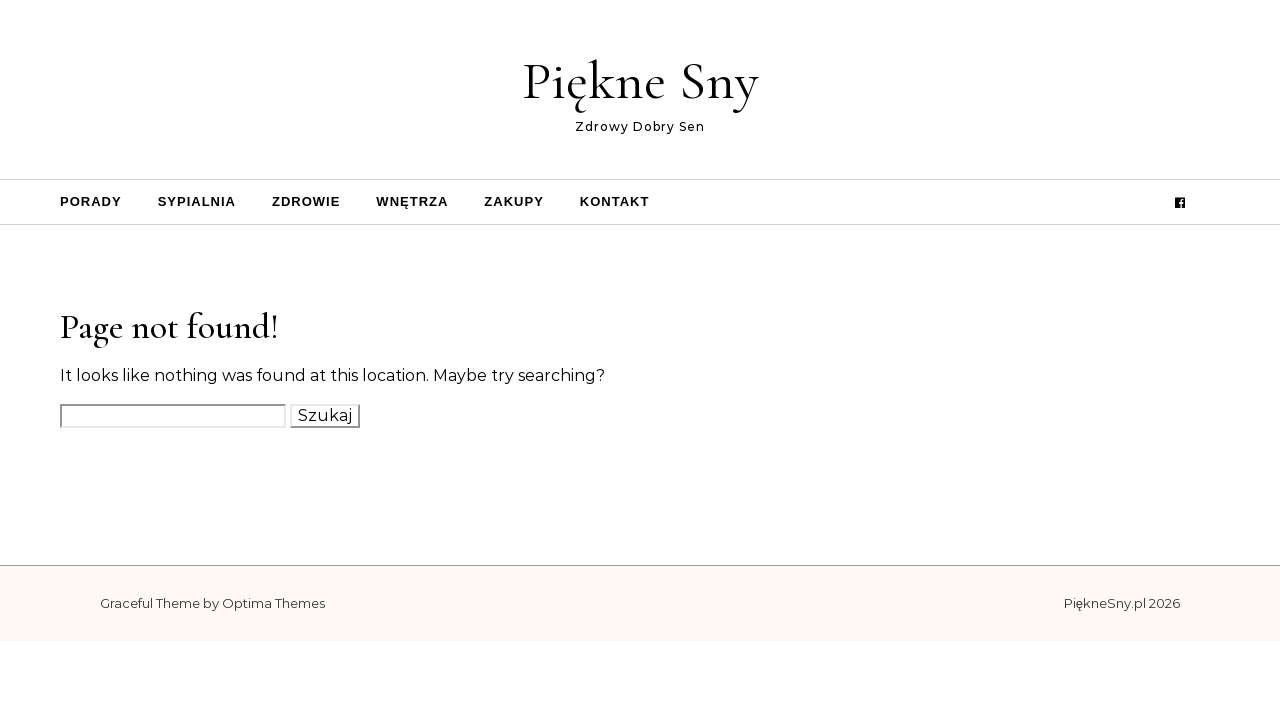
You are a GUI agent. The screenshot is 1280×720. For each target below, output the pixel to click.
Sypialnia (197, 201)
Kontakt (615, 201)
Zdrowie (306, 201)
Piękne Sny (640, 80)
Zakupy (513, 201)
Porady (91, 201)
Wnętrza (412, 201)
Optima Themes (273, 603)
